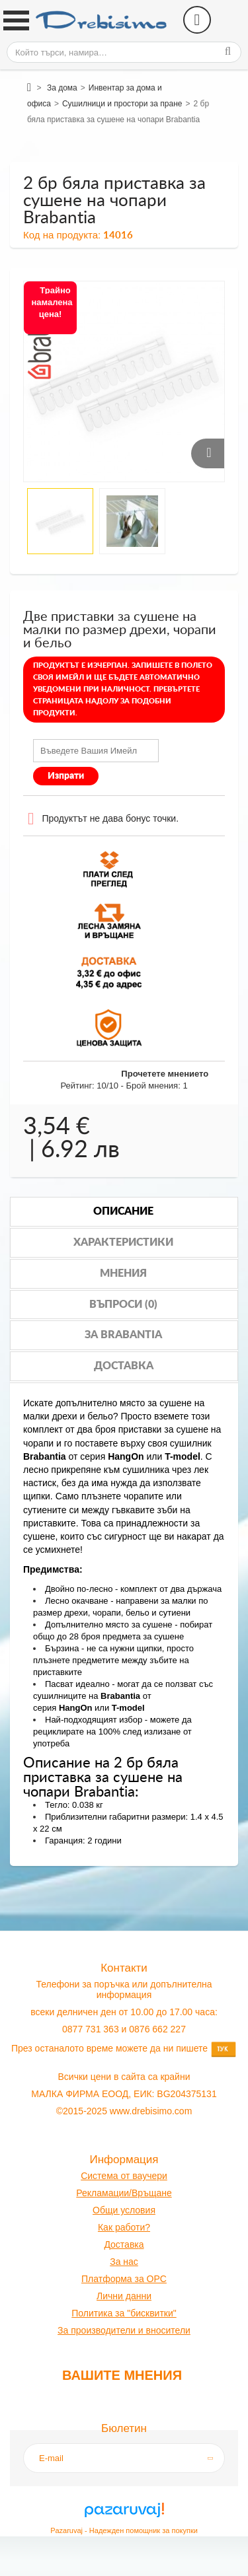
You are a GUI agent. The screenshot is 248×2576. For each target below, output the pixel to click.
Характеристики (123, 1242)
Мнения (123, 1273)
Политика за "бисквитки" (123, 2313)
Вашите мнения (122, 2375)
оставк (124, 2244)
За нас (124, 2261)
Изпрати (66, 776)
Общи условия (124, 2210)
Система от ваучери (124, 2175)
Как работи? (124, 2227)
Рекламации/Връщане (123, 2193)
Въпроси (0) (123, 1304)
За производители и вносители (124, 2330)
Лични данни (124, 2296)
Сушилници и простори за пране (122, 103)
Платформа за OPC (124, 2278)
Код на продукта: (62, 234)
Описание (123, 1211)
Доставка (123, 1366)
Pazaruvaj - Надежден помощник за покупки (124, 2530)
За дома (62, 87)
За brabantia (123, 1335)
